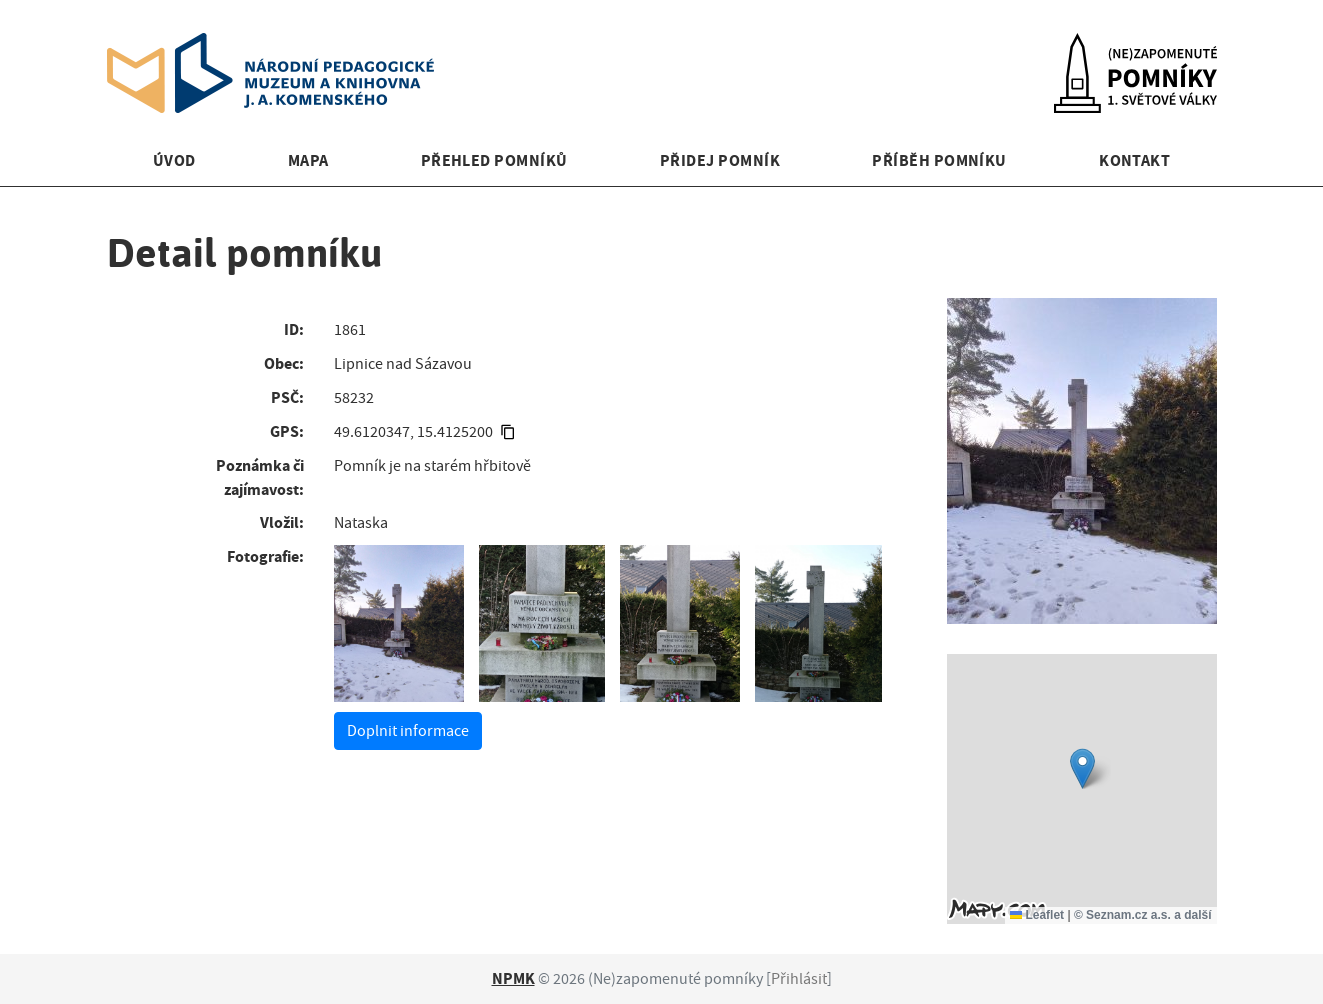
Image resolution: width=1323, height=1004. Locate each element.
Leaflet (1037, 915)
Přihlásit (799, 979)
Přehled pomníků (494, 160)
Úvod (174, 160)
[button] (1082, 768)
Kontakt (1134, 160)
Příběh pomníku (939, 160)
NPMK (513, 978)
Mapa (308, 160)
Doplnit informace (408, 731)
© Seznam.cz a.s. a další (1143, 915)
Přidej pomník (720, 160)
